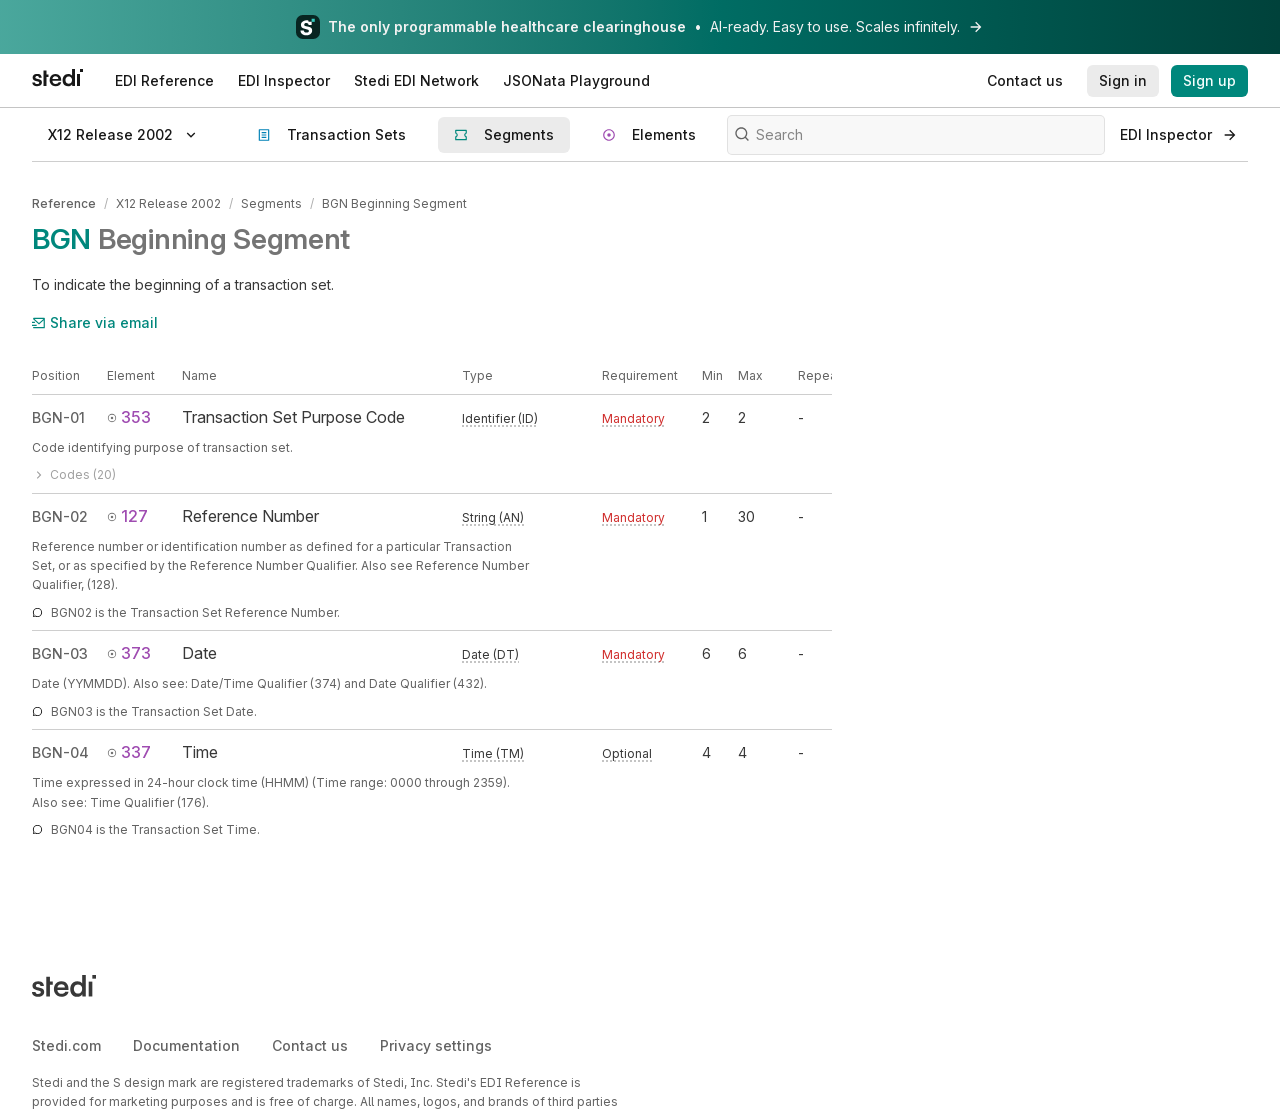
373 (129, 653)
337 (129, 752)
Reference (64, 203)
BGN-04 (60, 752)
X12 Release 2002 (168, 203)
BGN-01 (58, 417)
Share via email (95, 322)
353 (129, 417)
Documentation (186, 1045)
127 (127, 516)
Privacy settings (436, 1045)
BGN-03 (60, 653)
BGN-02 (60, 516)
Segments (271, 203)
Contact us (310, 1045)
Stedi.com (66, 1045)
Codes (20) (74, 474)
